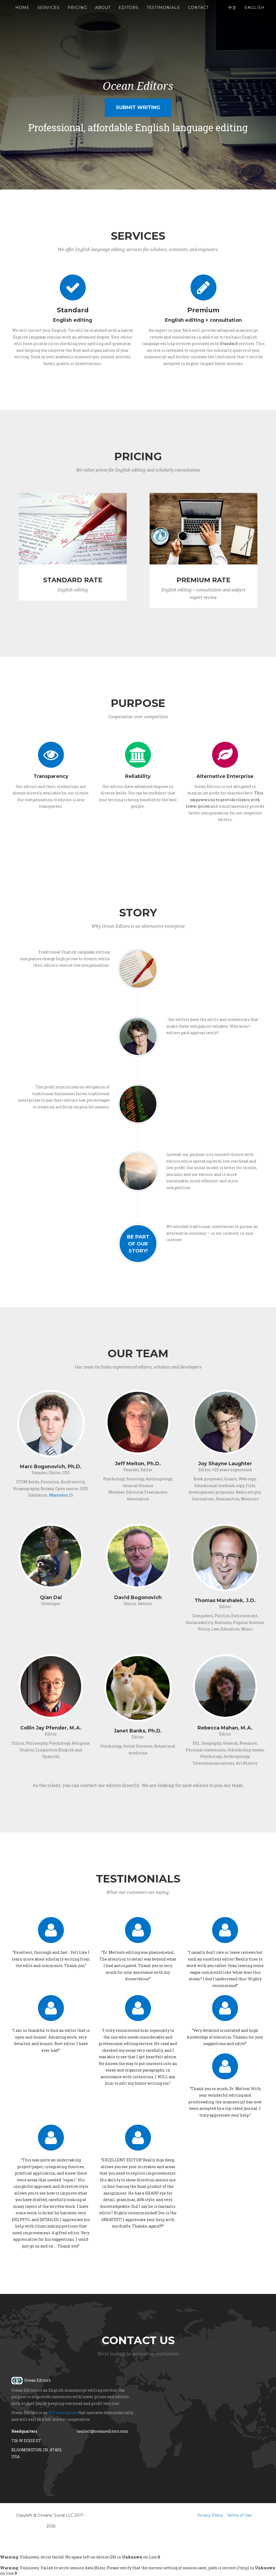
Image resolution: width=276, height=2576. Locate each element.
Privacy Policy (210, 2515)
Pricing (77, 13)
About (103, 13)
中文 (232, 13)
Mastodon (58, 1495)
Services (48, 13)
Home (22, 13)
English (254, 13)
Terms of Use (239, 2515)
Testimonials (163, 13)
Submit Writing (138, 107)
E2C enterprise (63, 2412)
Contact (198, 13)
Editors (129, 13)
